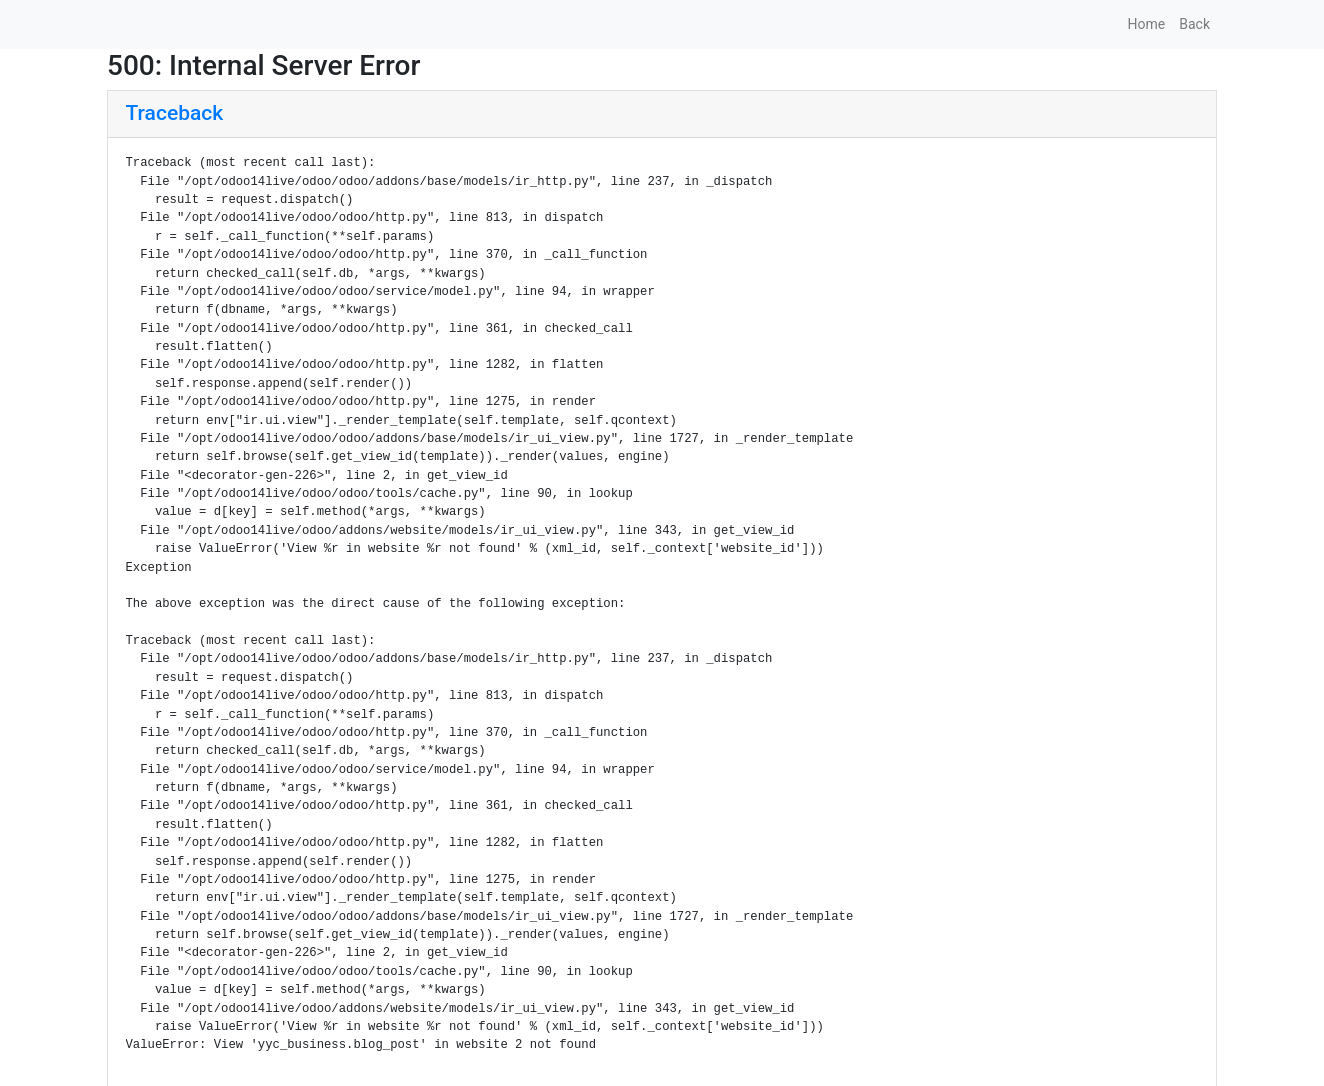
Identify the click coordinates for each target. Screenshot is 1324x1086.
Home (1147, 24)
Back (1194, 24)
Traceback (175, 113)
